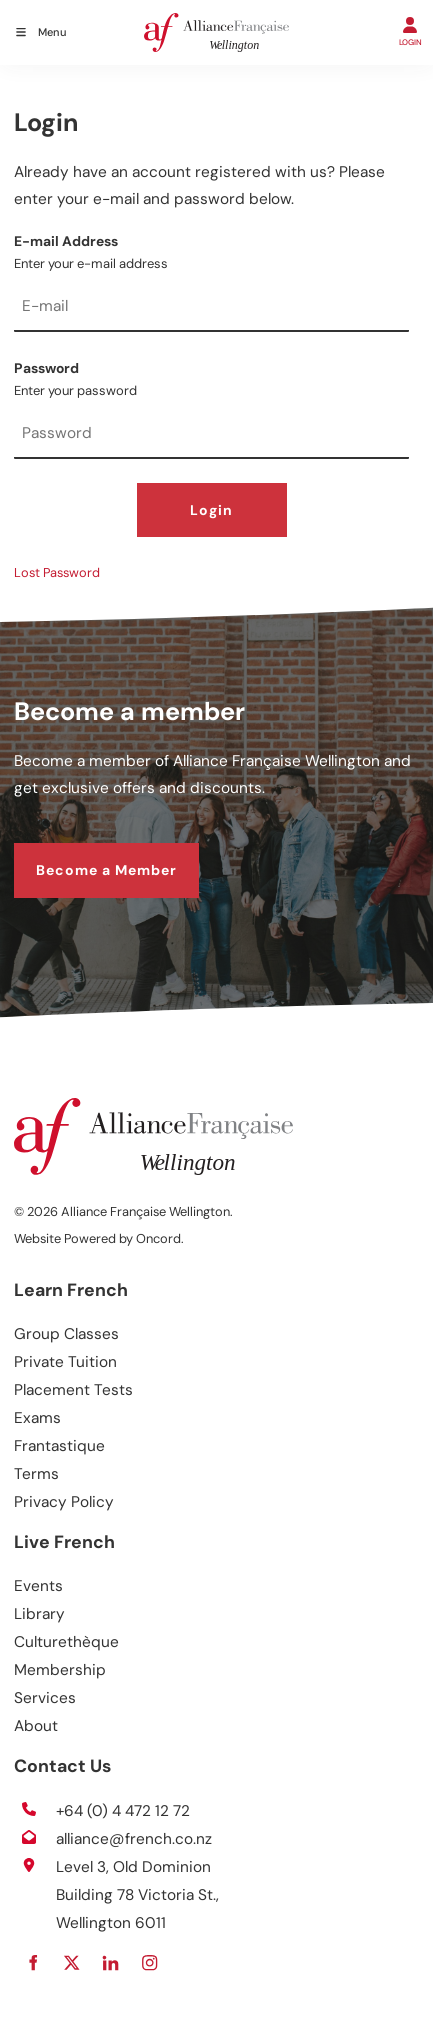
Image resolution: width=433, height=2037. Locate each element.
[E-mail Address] (211, 308)
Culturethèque (66, 1642)
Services (45, 1698)
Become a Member (84, 855)
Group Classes (66, 1334)
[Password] (211, 435)
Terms (36, 1474)
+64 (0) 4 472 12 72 (123, 1811)
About (36, 1726)
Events (38, 1586)
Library (39, 1614)
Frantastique (59, 1446)
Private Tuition (65, 1362)
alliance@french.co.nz (134, 1839)
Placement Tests (73, 1390)
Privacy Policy (64, 1502)
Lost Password (57, 572)
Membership (60, 1670)
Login (211, 510)
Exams (37, 1418)
